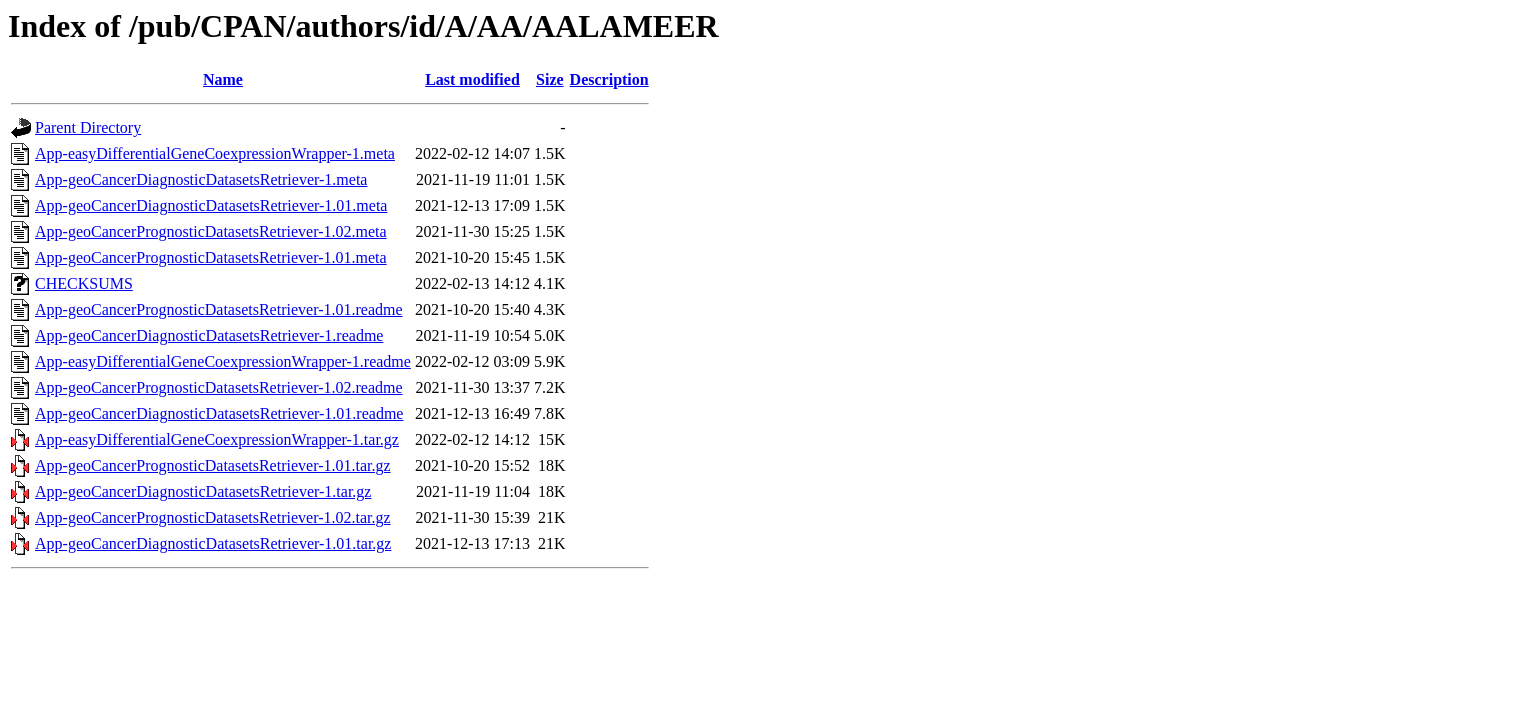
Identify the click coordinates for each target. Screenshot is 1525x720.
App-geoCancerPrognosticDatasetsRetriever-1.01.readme (219, 309)
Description (609, 79)
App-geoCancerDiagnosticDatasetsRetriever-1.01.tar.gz (213, 543)
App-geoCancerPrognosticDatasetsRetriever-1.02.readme (219, 387)
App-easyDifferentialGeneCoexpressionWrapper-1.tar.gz (217, 439)
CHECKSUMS (84, 283)
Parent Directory (88, 127)
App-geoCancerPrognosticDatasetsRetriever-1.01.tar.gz (213, 465)
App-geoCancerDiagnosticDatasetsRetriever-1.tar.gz (203, 491)
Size (550, 79)
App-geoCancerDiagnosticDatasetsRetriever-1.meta (201, 179)
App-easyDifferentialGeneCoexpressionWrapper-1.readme (223, 361)
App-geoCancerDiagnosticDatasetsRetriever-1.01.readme (219, 413)
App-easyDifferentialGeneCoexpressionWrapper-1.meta (215, 153)
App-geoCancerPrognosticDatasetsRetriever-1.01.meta (211, 257)
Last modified (472, 79)
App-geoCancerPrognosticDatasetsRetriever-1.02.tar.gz (213, 517)
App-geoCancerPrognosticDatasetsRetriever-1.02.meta (211, 231)
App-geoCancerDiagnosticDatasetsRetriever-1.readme (209, 335)
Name (223, 79)
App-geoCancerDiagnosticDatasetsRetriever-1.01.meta (211, 205)
